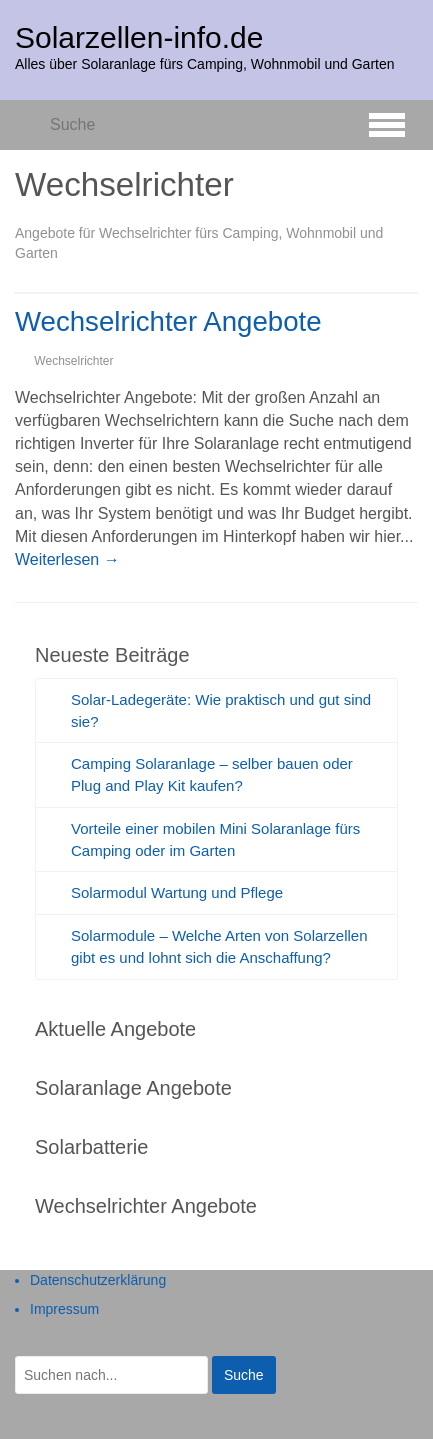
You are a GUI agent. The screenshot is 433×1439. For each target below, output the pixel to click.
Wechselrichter (73, 361)
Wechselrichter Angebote (168, 321)
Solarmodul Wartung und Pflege (177, 892)
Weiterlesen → (67, 559)
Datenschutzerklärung (98, 1280)
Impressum (64, 1309)
